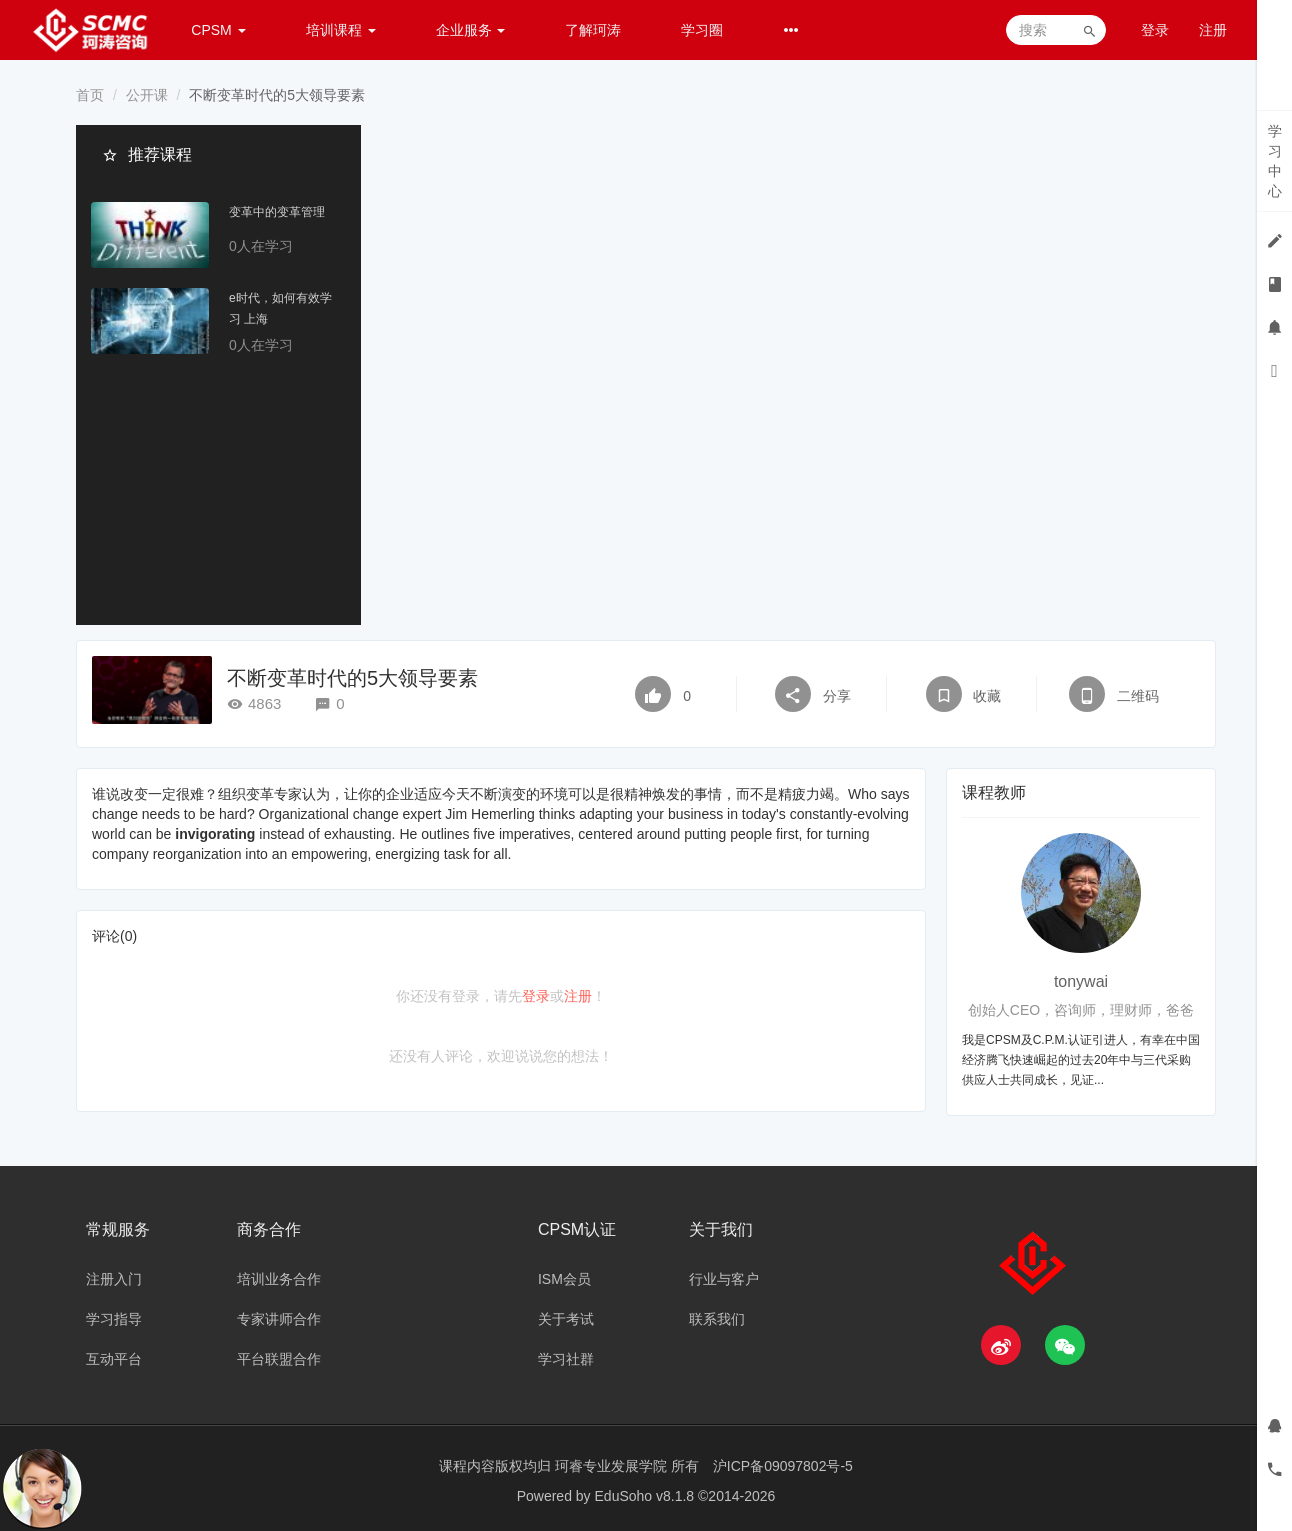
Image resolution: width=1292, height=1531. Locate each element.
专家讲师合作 (279, 1319)
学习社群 (566, 1359)
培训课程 (341, 30)
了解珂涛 (593, 30)
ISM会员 (564, 1279)
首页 (90, 95)
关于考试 (566, 1319)
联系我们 (717, 1319)
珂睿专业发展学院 (613, 1466)
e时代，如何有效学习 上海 (280, 309)
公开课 (147, 95)
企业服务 (471, 30)
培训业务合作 (279, 1279)
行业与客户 (724, 1279)
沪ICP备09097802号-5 (783, 1466)
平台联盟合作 (279, 1359)
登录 (1155, 30)
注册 (1213, 30)
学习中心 (1275, 161)
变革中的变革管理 (277, 213)
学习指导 (114, 1319)
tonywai (1081, 981)
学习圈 (702, 30)
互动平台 (114, 1359)
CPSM (218, 30)
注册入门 (114, 1279)
